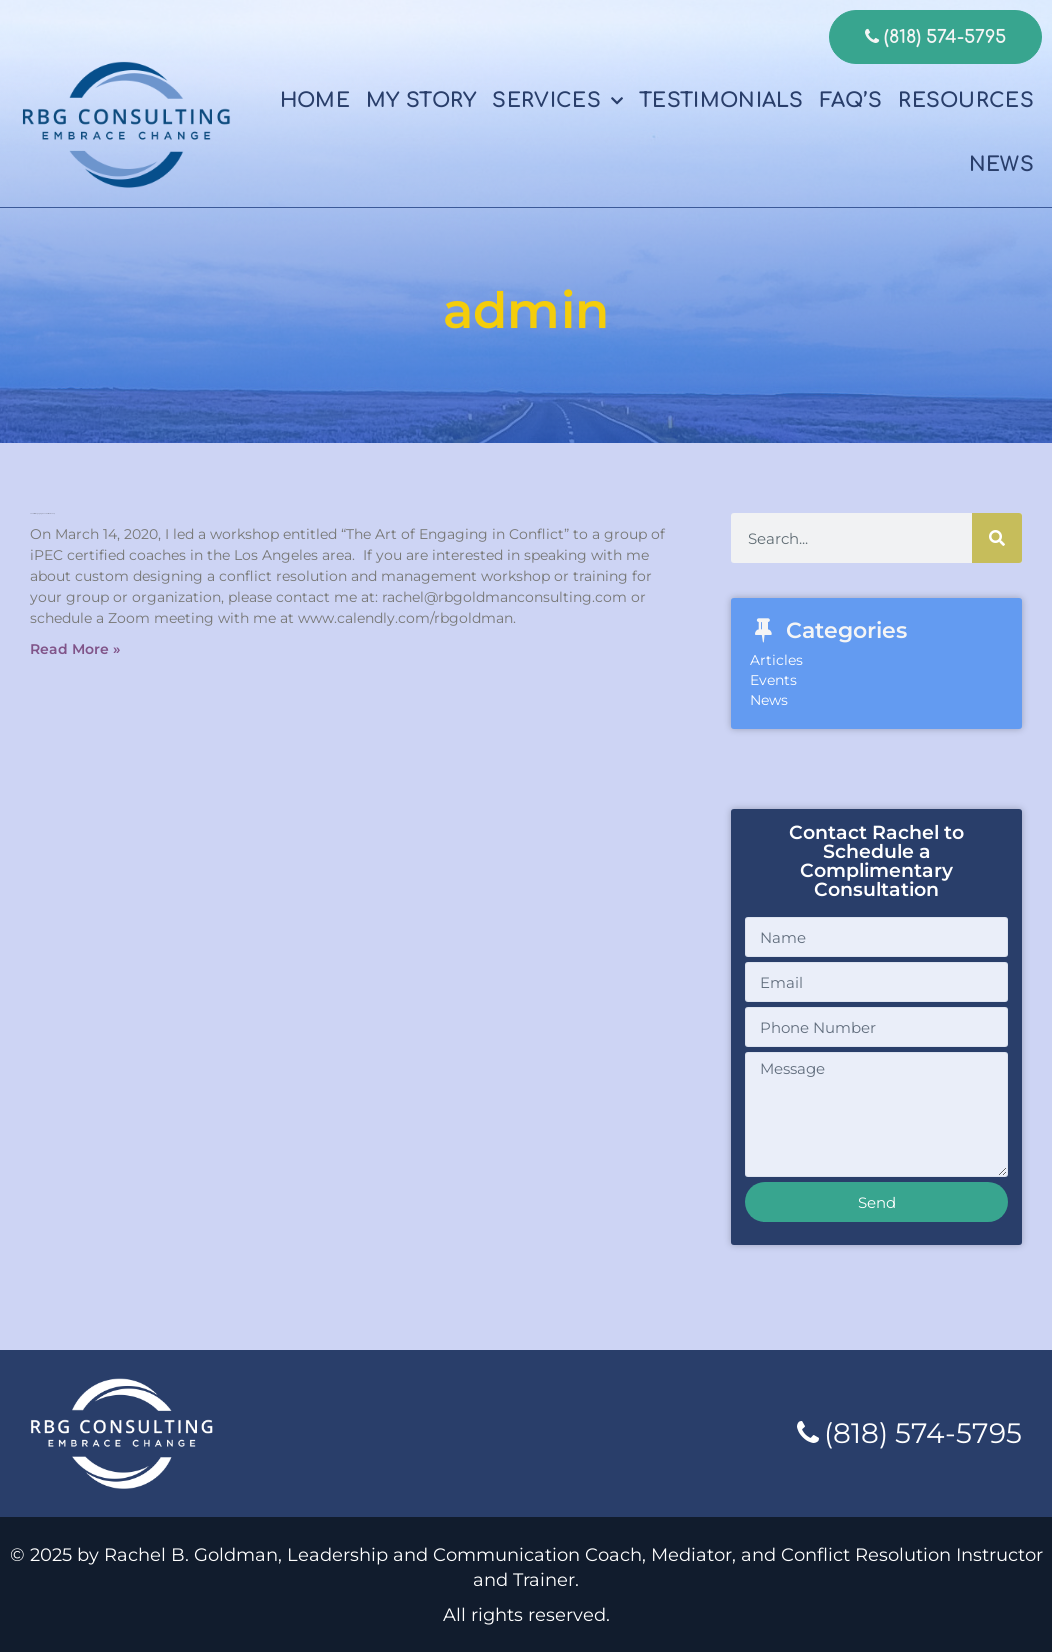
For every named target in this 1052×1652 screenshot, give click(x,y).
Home (315, 100)
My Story (421, 100)
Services (557, 101)
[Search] (997, 538)
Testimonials (721, 100)
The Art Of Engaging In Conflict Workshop (42, 513)
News (1001, 164)
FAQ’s (851, 100)
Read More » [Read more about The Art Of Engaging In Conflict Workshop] (75, 649)
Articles (776, 660)
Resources (966, 100)
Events (773, 680)
